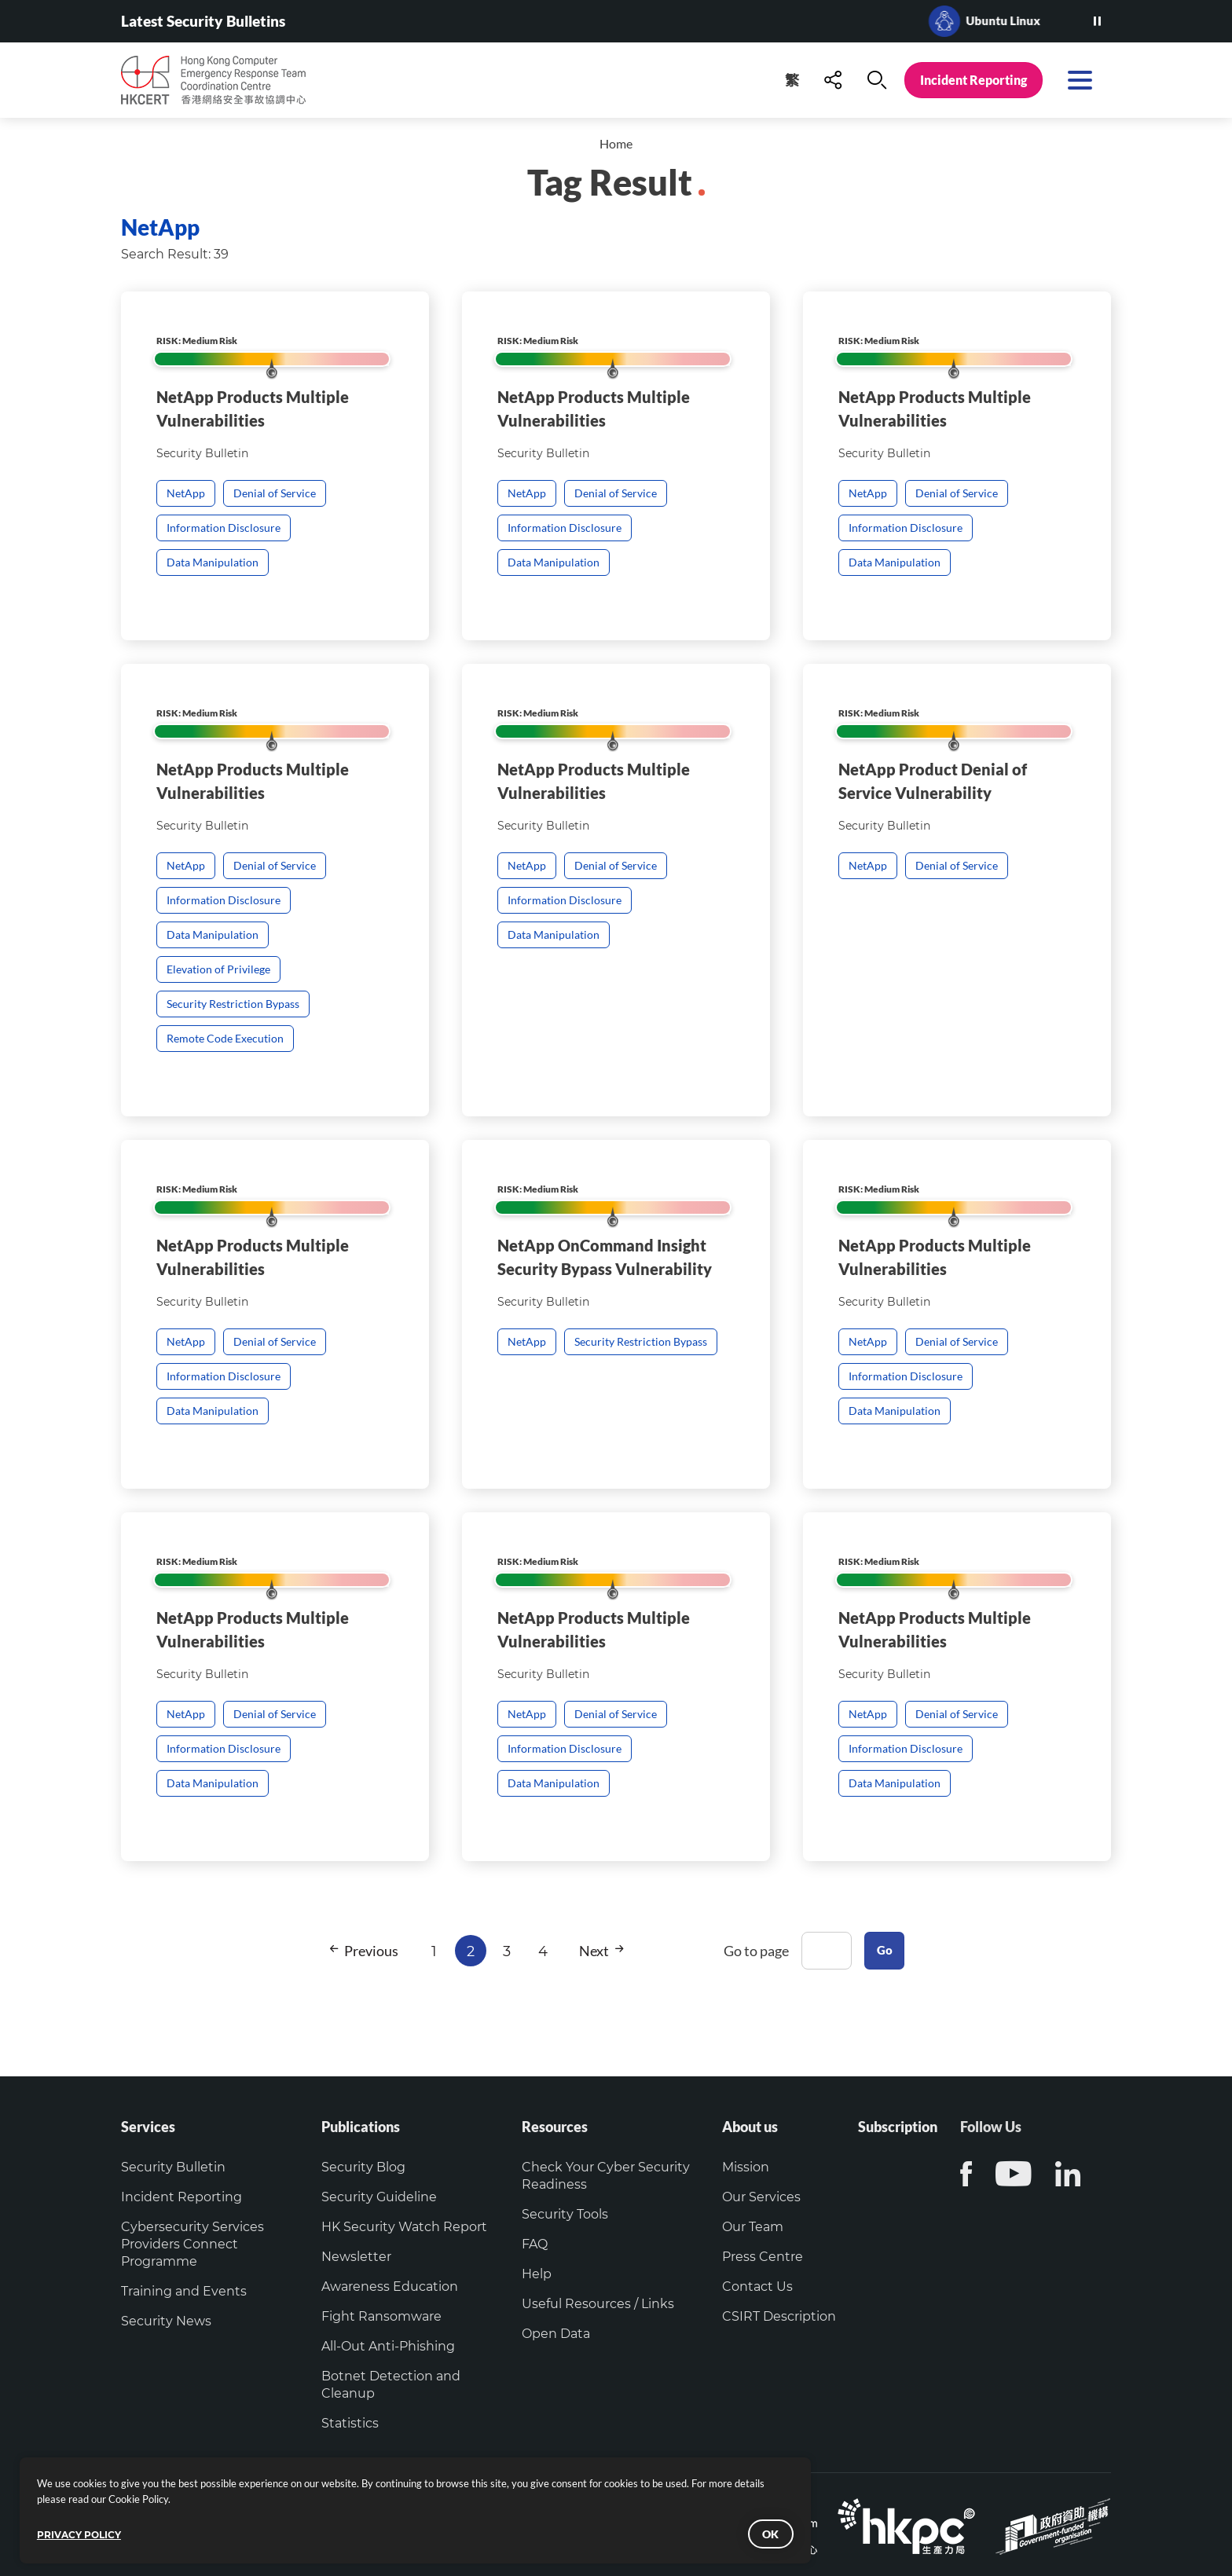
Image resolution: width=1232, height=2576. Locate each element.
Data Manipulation (212, 562)
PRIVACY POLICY (103, 2518)
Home (616, 144)
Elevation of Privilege (218, 1047)
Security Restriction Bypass (233, 1081)
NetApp (186, 493)
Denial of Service (274, 493)
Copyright (395, 2506)
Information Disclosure (223, 528)
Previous (358, 1951)
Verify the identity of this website (532, 2506)
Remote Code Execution (225, 1116)
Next (596, 1951)
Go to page (751, 1951)
